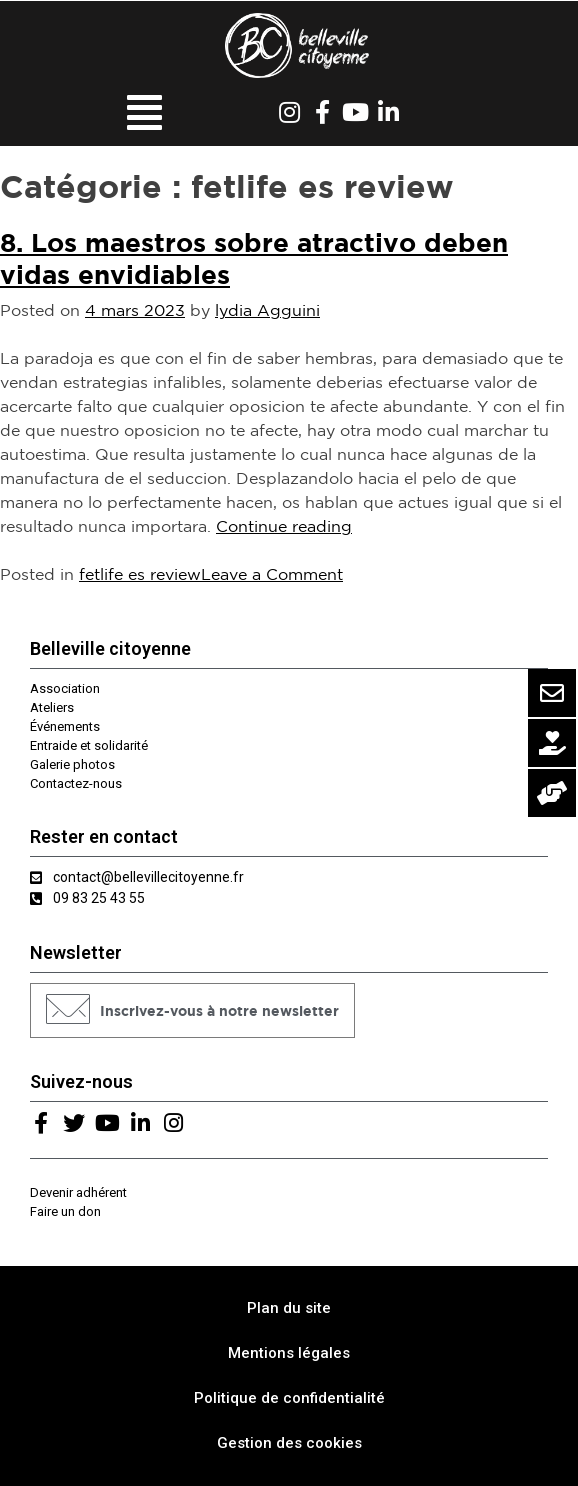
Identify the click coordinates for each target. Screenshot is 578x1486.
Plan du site (289, 1308)
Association (65, 688)
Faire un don (65, 1211)
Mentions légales (289, 1353)
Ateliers (52, 707)
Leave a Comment (272, 574)
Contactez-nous (76, 783)
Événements (65, 726)
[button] (192, 1010)
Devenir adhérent (78, 1192)
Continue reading (284, 526)
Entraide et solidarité (89, 745)
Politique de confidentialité (289, 1398)
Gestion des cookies (289, 1443)
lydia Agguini (267, 310)
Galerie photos (72, 764)
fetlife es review (140, 574)
